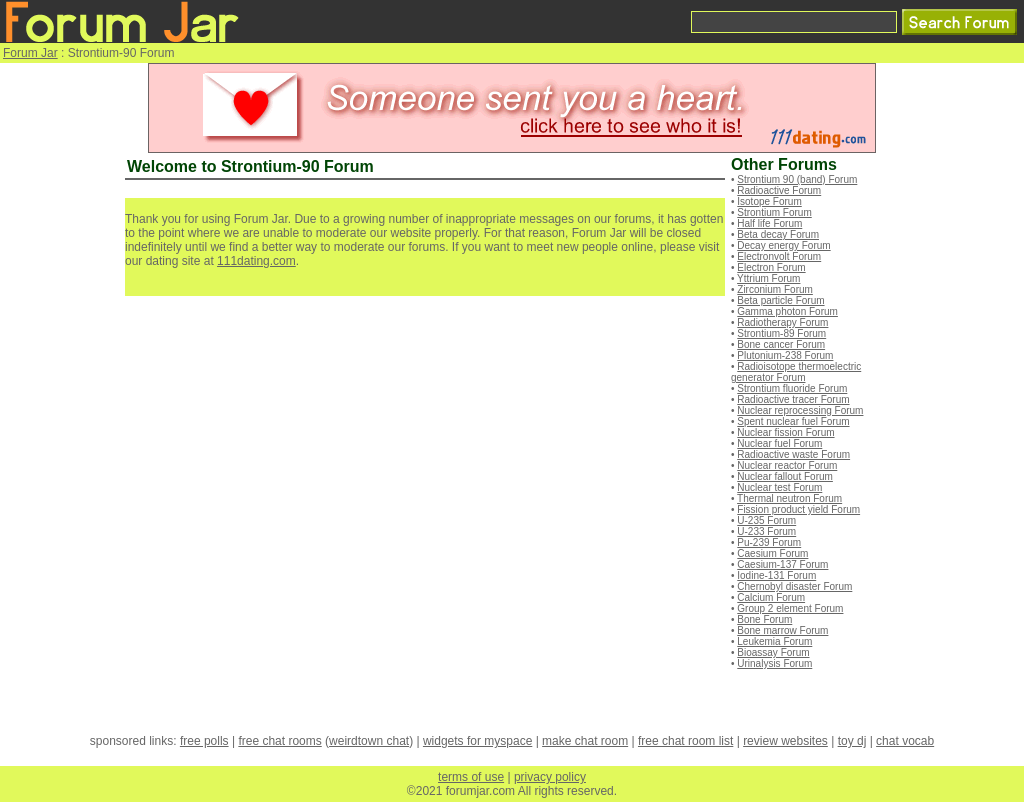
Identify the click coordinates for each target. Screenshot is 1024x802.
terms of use (471, 777)
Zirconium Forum (775, 289)
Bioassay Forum (773, 652)
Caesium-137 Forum (782, 564)
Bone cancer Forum (781, 344)
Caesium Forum (772, 553)
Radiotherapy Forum (782, 322)
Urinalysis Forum (774, 663)
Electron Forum (771, 267)
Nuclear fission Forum (785, 432)
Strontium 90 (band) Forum (797, 179)
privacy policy (550, 777)
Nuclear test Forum (779, 487)
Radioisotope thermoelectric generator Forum (796, 372)
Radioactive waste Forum (793, 454)
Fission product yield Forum (798, 509)
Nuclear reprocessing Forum (800, 410)
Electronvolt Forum (779, 256)
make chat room (585, 741)
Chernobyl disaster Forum (794, 586)
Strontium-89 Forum (781, 333)
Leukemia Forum (774, 641)
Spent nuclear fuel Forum (793, 421)
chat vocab (905, 741)
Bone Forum (764, 619)
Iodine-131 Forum (776, 575)
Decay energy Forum (783, 245)
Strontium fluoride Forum (792, 388)
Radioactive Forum (779, 190)
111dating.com (256, 261)
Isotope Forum (769, 201)
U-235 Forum (766, 520)
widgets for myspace (477, 741)
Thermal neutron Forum (789, 498)
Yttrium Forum (768, 278)
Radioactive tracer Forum (793, 399)
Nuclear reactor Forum (787, 465)
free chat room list (685, 741)
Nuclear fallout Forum (785, 476)
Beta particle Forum (780, 300)
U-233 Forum (766, 531)
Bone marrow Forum (782, 630)
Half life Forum (769, 223)
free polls (204, 741)
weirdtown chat (369, 741)
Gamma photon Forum (787, 311)
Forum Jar (30, 53)
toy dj (852, 741)
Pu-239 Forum (769, 542)
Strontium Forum (774, 212)
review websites (785, 741)
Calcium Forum (771, 597)
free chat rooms (279, 741)
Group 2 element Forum (790, 608)
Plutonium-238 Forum (785, 355)
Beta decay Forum (778, 234)
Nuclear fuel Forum (779, 443)
